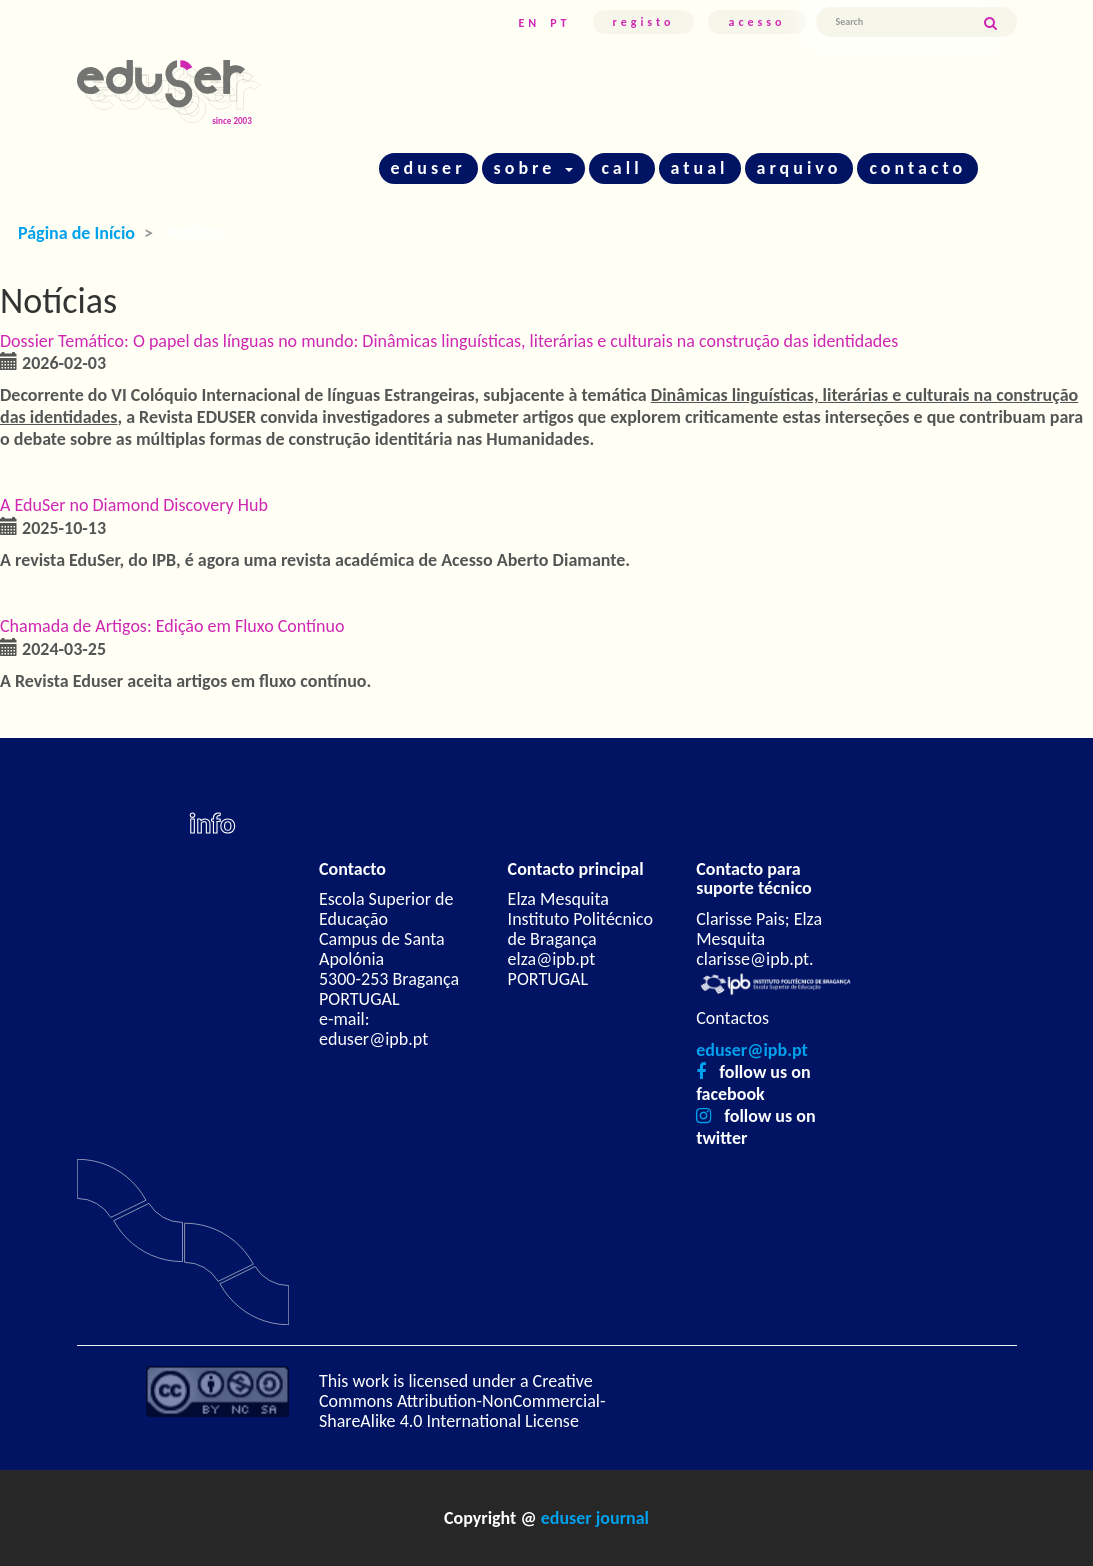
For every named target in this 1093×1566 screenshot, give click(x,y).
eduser (428, 168)
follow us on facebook (753, 1083)
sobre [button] (534, 168)
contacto (917, 168)
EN (529, 23)
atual (700, 168)
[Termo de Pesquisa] (899, 22)
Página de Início (76, 233)
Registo (644, 22)
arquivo (799, 168)
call (621, 168)
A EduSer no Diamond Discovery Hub (134, 505)
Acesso (756, 22)
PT (560, 23)
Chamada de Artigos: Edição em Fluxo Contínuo (172, 626)
